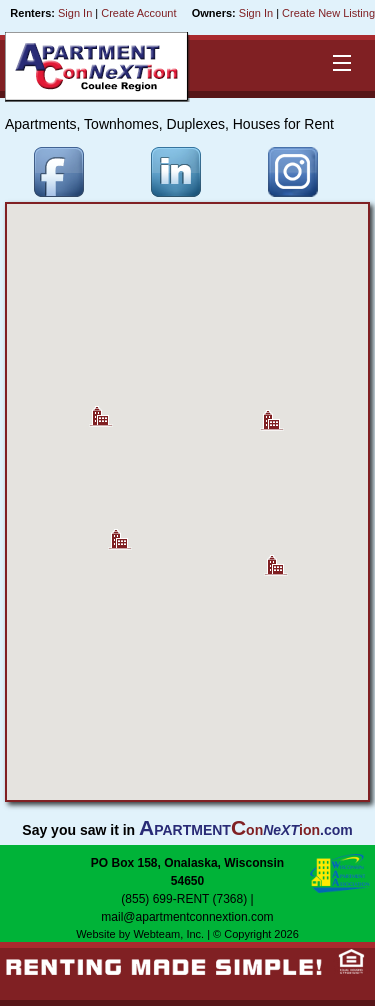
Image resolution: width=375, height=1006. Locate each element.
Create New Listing (328, 13)
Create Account (138, 13)
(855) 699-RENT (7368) (184, 899)
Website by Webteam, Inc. (140, 934)
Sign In (75, 13)
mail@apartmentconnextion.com (187, 917)
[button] (276, 557)
